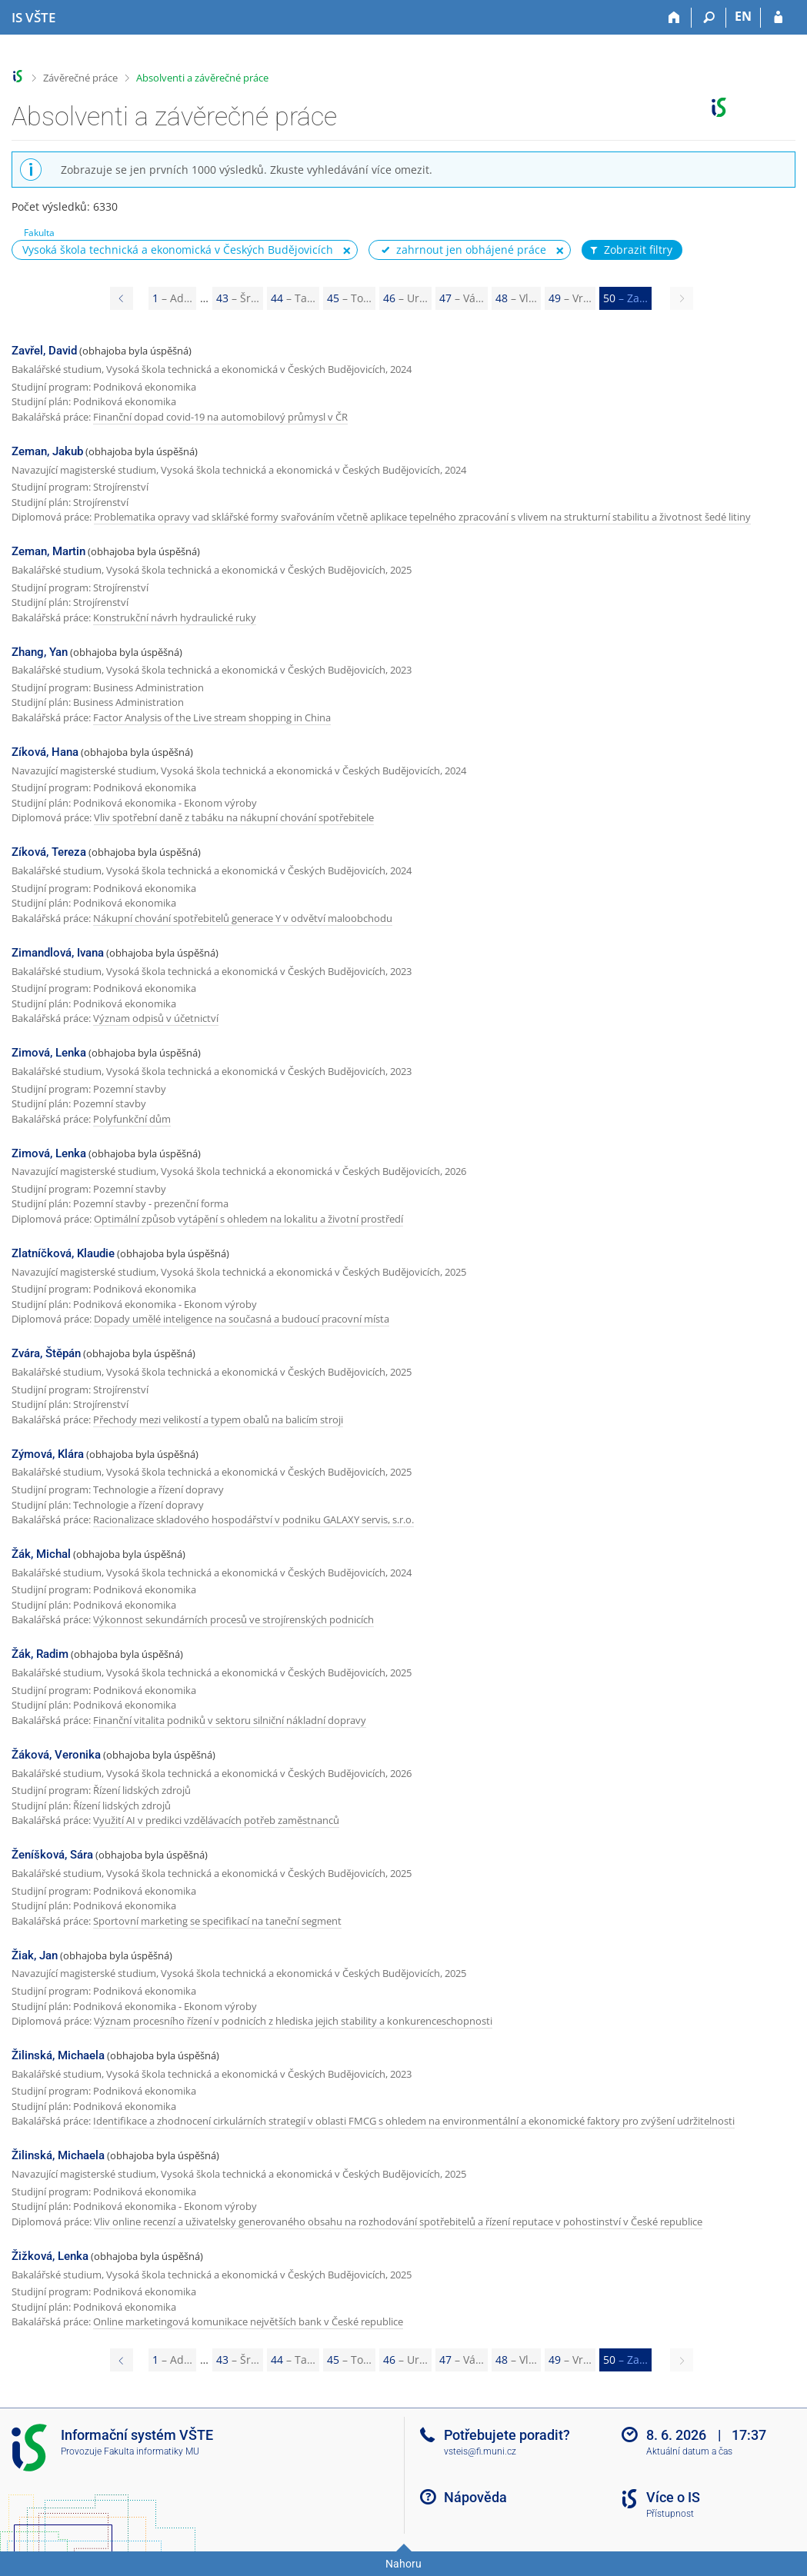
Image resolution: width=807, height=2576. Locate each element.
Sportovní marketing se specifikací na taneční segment (217, 1921)
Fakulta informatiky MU (151, 2451)
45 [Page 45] (349, 298)
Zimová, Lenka (49, 1053)
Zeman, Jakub (47, 451)
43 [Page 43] (237, 298)
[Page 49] (121, 298)
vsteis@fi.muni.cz (480, 2451)
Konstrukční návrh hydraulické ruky (174, 617)
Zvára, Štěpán (46, 1353)
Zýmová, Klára (48, 1454)
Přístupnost (670, 2513)
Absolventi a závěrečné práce (202, 78)
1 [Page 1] (172, 298)
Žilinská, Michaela (58, 2055)
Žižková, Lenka (50, 2256)
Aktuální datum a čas (689, 2451)
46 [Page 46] (405, 298)
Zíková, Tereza (49, 852)
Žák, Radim (40, 1654)
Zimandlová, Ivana (58, 953)
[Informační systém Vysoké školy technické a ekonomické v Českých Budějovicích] (33, 18)
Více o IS (673, 2497)
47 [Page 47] (461, 298)
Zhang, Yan (40, 652)
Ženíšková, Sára (52, 1855)
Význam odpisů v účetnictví (155, 1018)
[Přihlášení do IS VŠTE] (778, 18)
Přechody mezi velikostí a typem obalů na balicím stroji (218, 1419)
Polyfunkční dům (132, 1119)
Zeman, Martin (48, 551)
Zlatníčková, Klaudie (63, 1253)
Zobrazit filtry (630, 250)
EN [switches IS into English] (743, 16)
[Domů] (674, 18)
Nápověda (475, 2497)
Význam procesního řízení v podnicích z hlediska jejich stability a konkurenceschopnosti (293, 2021)
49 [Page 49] (570, 298)
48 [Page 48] (516, 298)
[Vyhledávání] (709, 18)
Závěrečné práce (80, 78)
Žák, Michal (41, 1554)
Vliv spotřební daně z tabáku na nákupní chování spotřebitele (234, 817)
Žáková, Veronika (56, 1755)
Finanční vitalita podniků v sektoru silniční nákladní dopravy (229, 1720)
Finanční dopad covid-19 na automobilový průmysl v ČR (220, 417)
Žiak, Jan (35, 1955)
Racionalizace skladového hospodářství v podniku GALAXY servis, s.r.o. (253, 1519)
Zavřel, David (44, 351)
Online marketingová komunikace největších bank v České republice (248, 2321)
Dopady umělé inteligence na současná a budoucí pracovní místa (241, 1319)
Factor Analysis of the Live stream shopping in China (212, 717)
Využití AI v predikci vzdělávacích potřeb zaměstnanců (216, 1820)
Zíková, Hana (45, 752)
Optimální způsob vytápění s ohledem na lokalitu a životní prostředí (248, 1219)
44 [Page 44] (293, 298)
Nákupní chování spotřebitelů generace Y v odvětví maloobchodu (242, 918)
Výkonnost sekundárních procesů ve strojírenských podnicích (233, 1619)
